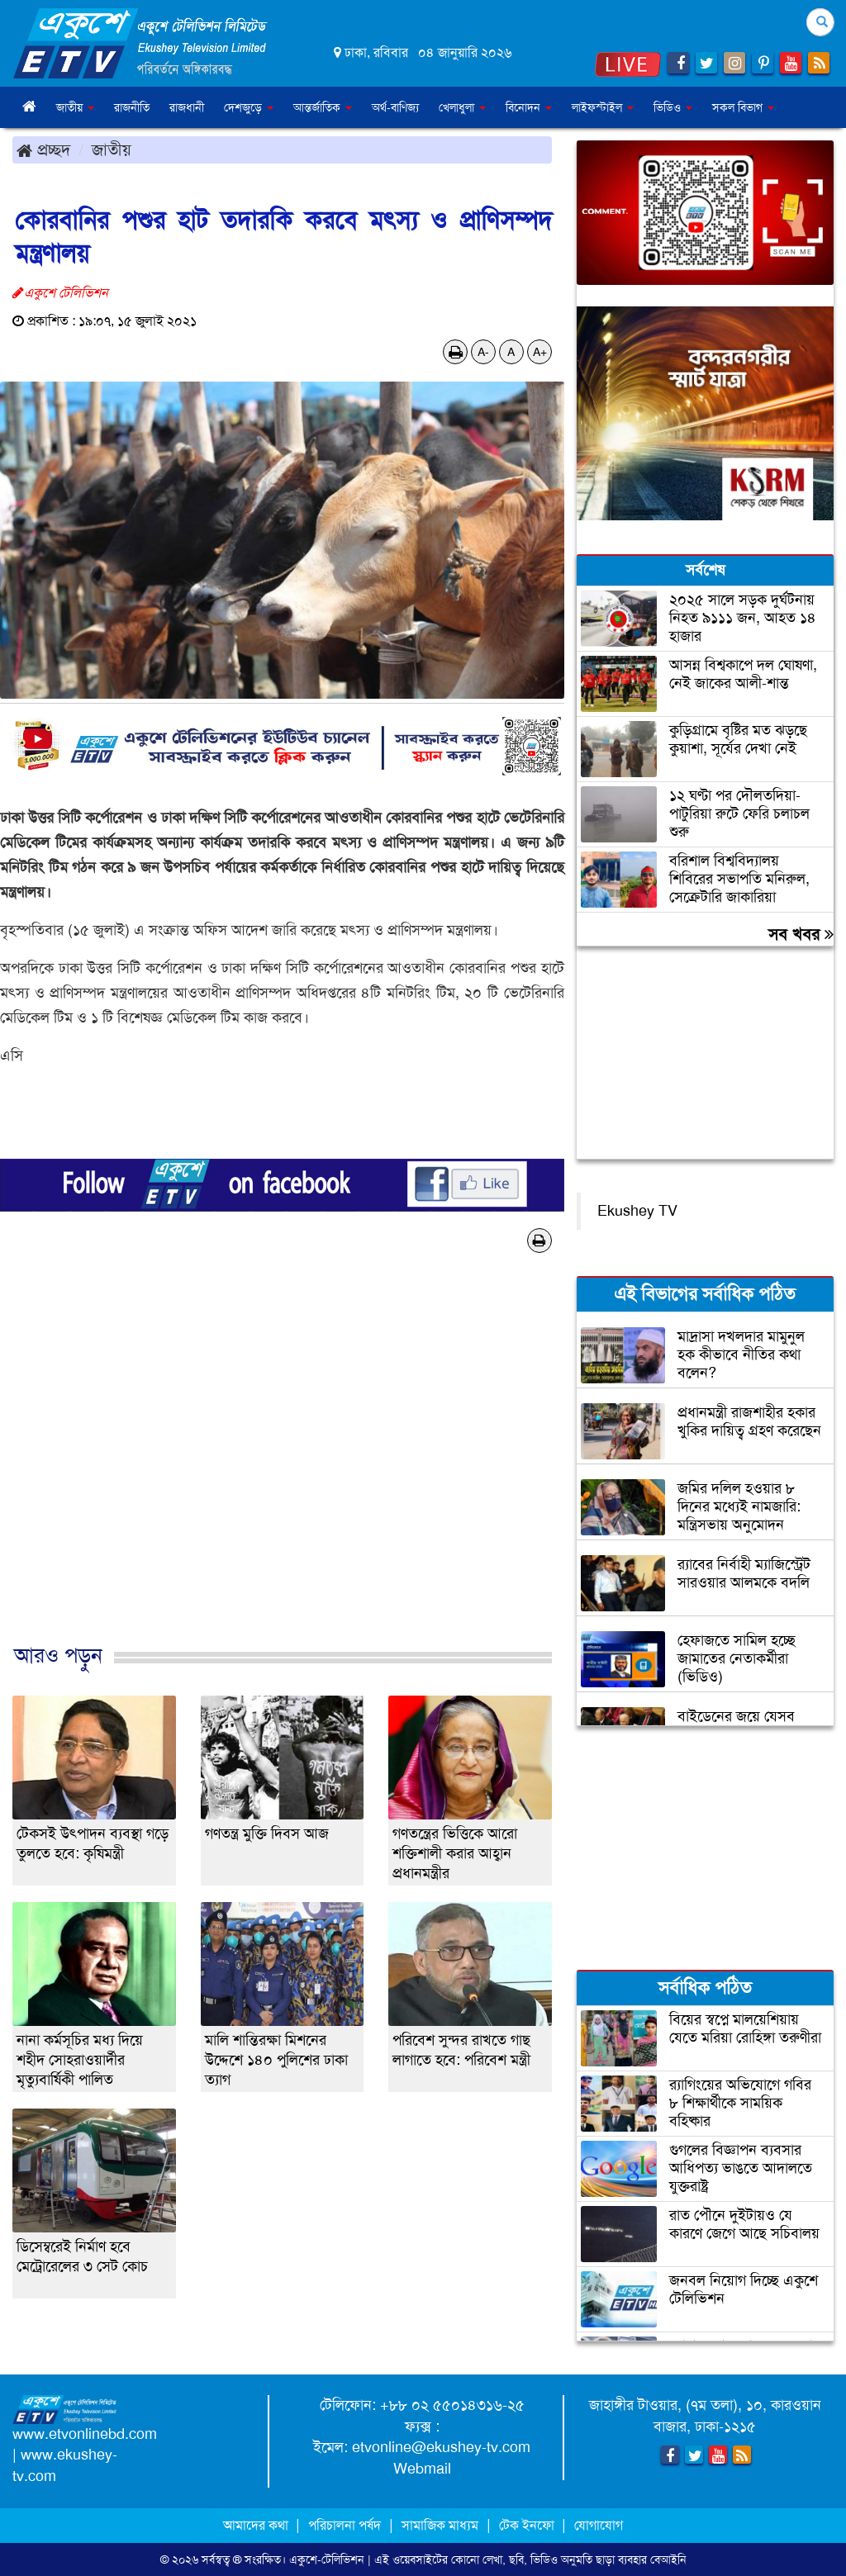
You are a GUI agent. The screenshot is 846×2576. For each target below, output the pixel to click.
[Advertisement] (282, 1465)
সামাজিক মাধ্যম (440, 2525)
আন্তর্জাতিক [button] (322, 107)
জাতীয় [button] (75, 107)
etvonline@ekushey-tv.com (441, 2447)
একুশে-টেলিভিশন (326, 2559)
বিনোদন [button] (529, 107)
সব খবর (801, 934)
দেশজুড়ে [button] (248, 107)
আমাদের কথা (257, 2525)
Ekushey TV (637, 1211)
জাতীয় (111, 149)
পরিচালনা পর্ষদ (344, 2525)
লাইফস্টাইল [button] (603, 107)
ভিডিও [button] (673, 107)
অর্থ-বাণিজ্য (395, 107)
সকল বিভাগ (743, 107)
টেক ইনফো (528, 2525)
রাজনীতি (132, 107)
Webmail (422, 2469)
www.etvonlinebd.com (84, 2434)
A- (483, 351)
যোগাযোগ (598, 2525)
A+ (540, 351)
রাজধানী (186, 107)
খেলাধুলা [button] (462, 107)
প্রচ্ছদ (43, 149)
